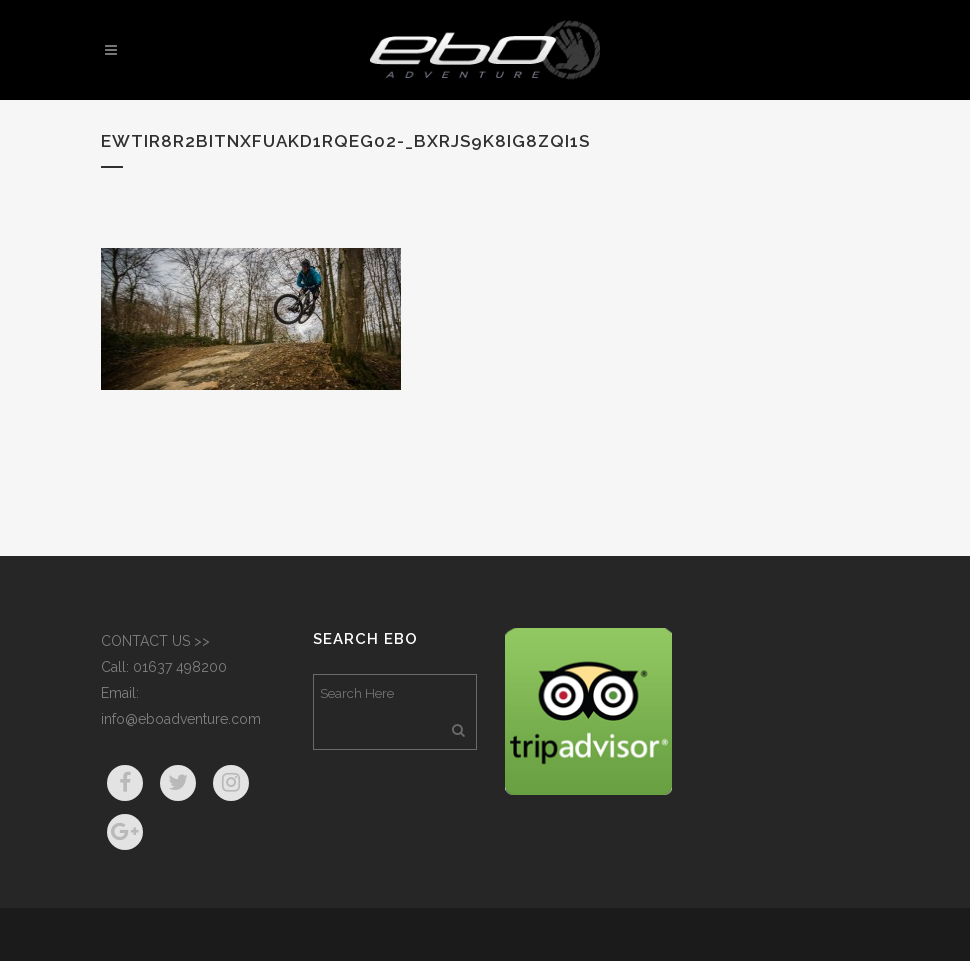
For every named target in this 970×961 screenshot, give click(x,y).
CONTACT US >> (155, 641)
